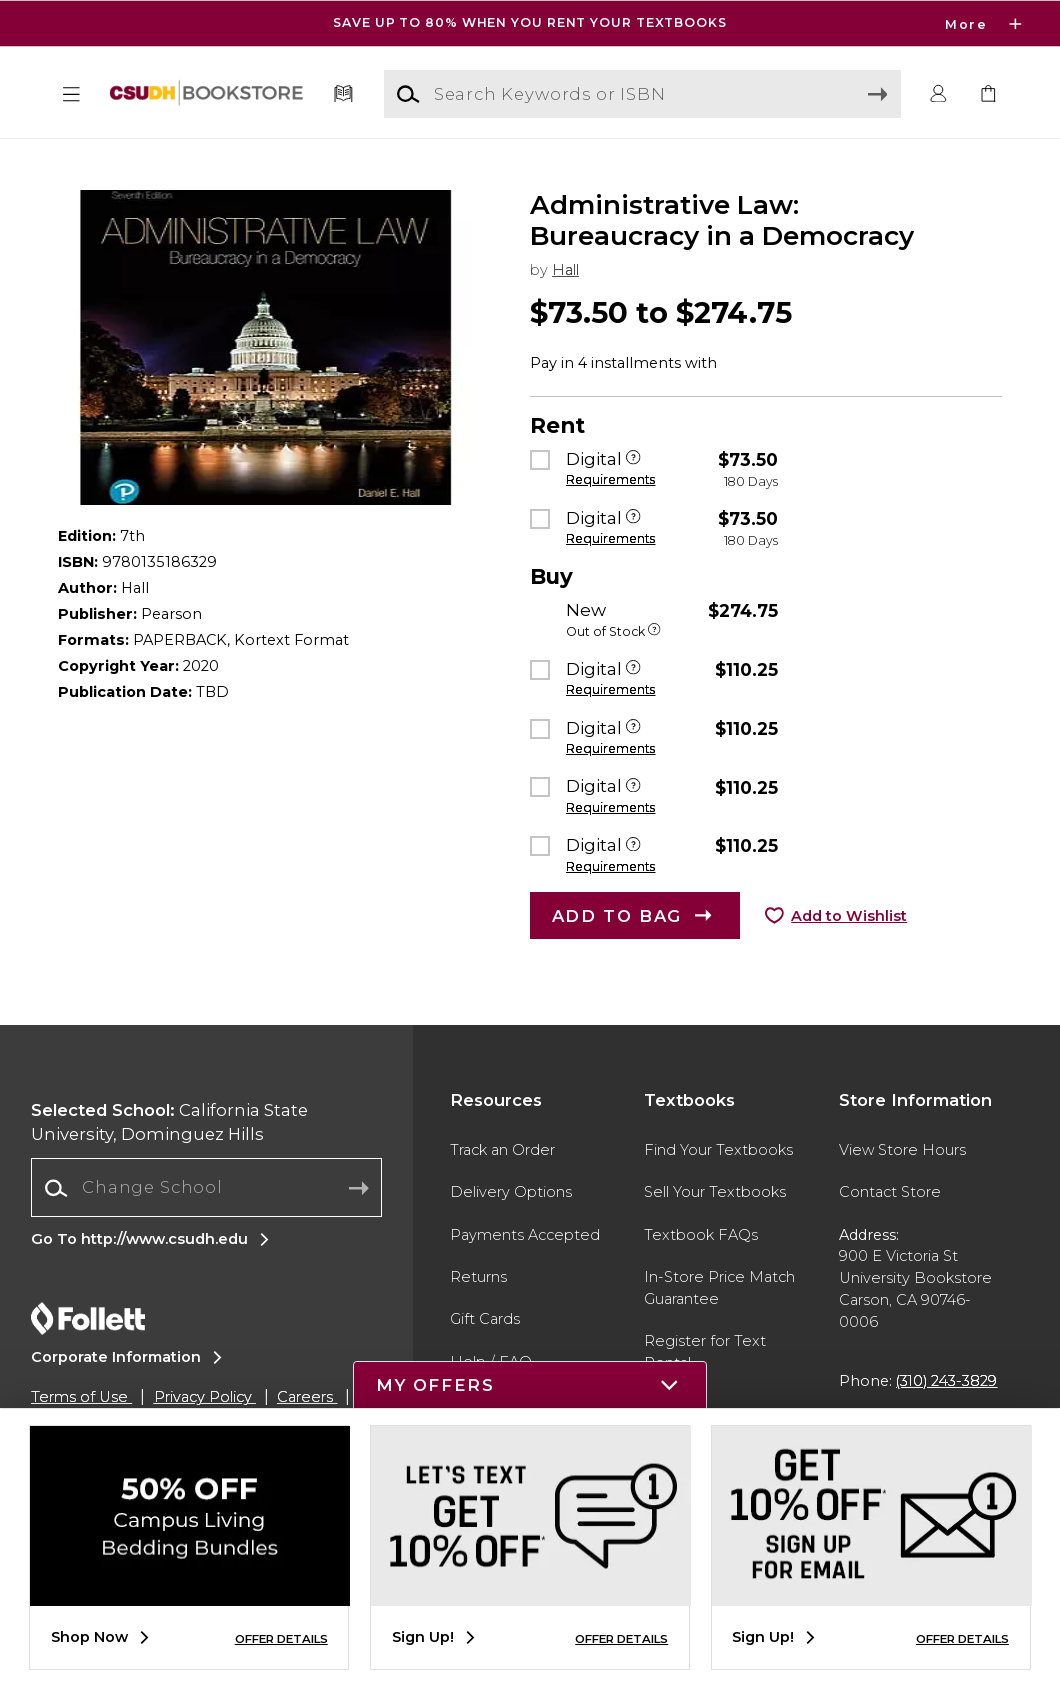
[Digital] (633, 460)
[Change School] (206, 1188)
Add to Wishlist (849, 916)
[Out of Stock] (654, 631)
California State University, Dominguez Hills (169, 1122)
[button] (71, 95)
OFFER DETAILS (281, 1639)
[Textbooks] (344, 95)
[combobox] (206, 1188)
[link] (989, 95)
